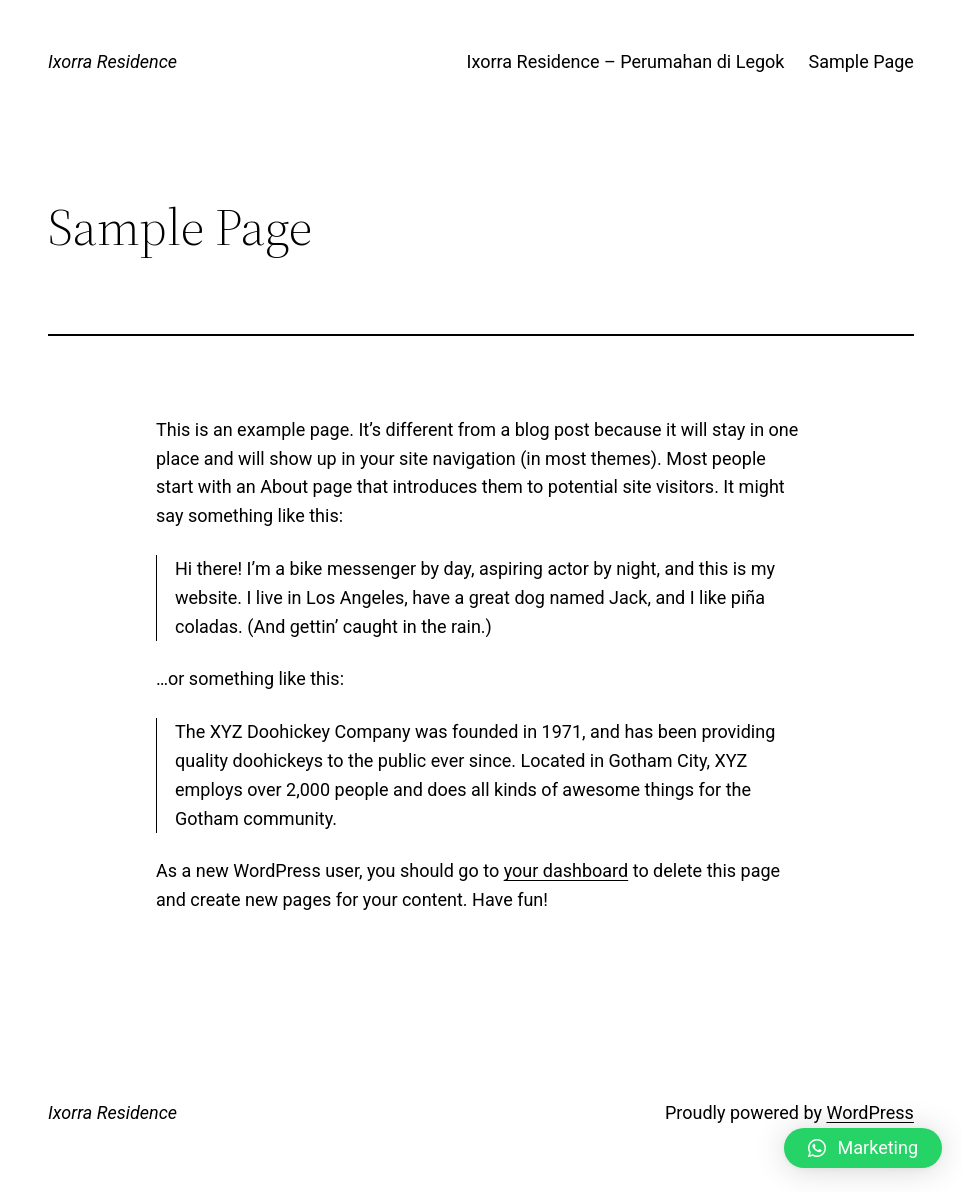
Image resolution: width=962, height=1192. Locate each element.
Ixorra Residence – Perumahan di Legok (626, 61)
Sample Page (860, 61)
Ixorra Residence (112, 61)
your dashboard (566, 870)
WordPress (869, 1112)
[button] (863, 1148)
